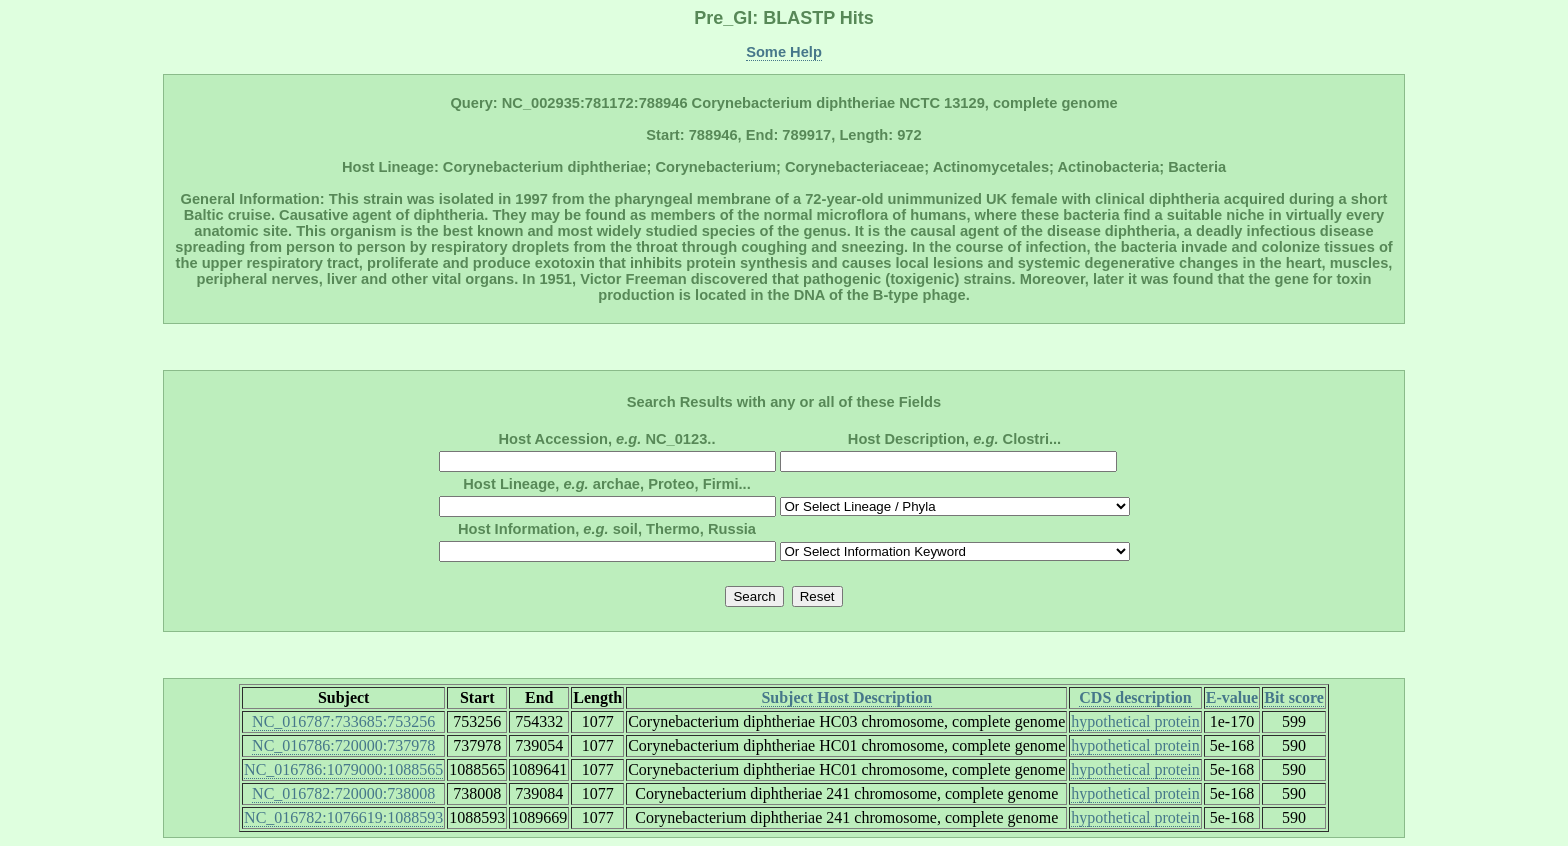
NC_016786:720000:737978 (343, 745)
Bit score (1294, 697)
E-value (1232, 697)
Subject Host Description (846, 697)
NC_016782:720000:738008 (343, 793)
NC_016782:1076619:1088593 (343, 817)
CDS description (1135, 697)
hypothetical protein (1135, 721)
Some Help (784, 52)
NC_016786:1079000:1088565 (343, 769)
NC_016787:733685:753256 (343, 721)
